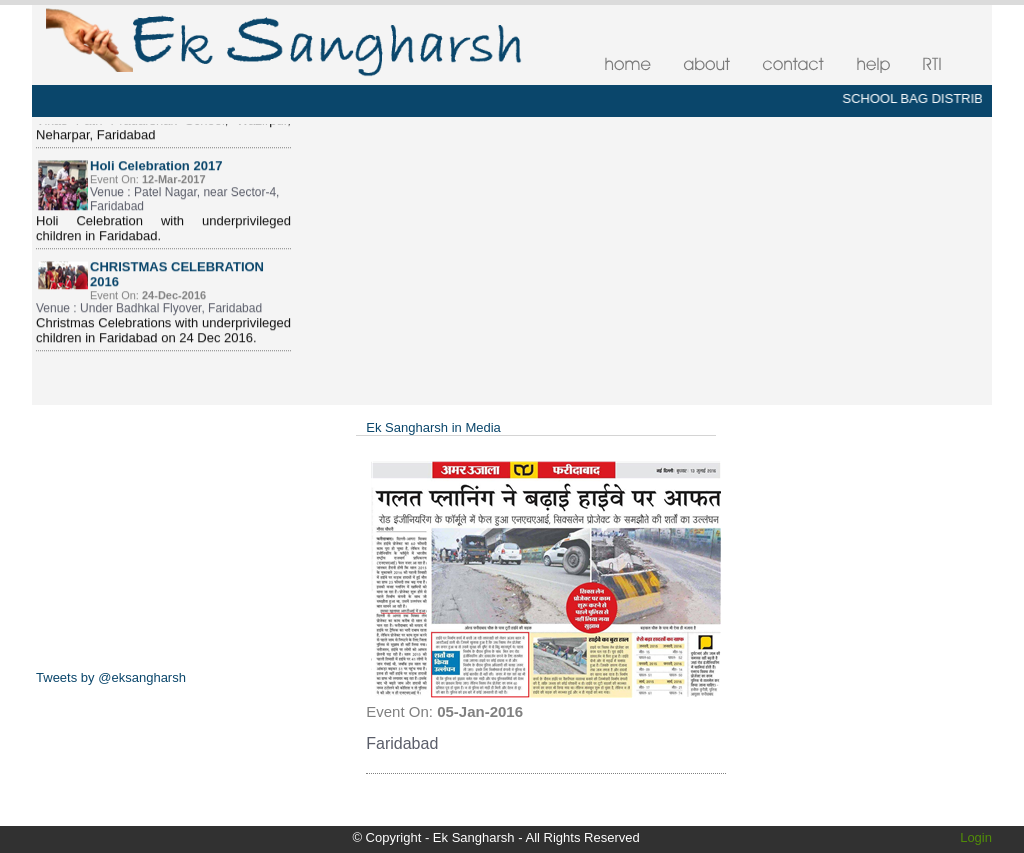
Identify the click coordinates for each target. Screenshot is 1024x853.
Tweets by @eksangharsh (111, 677)
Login (976, 837)
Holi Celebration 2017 (156, 171)
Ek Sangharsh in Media (433, 427)
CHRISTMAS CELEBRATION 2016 (177, 280)
